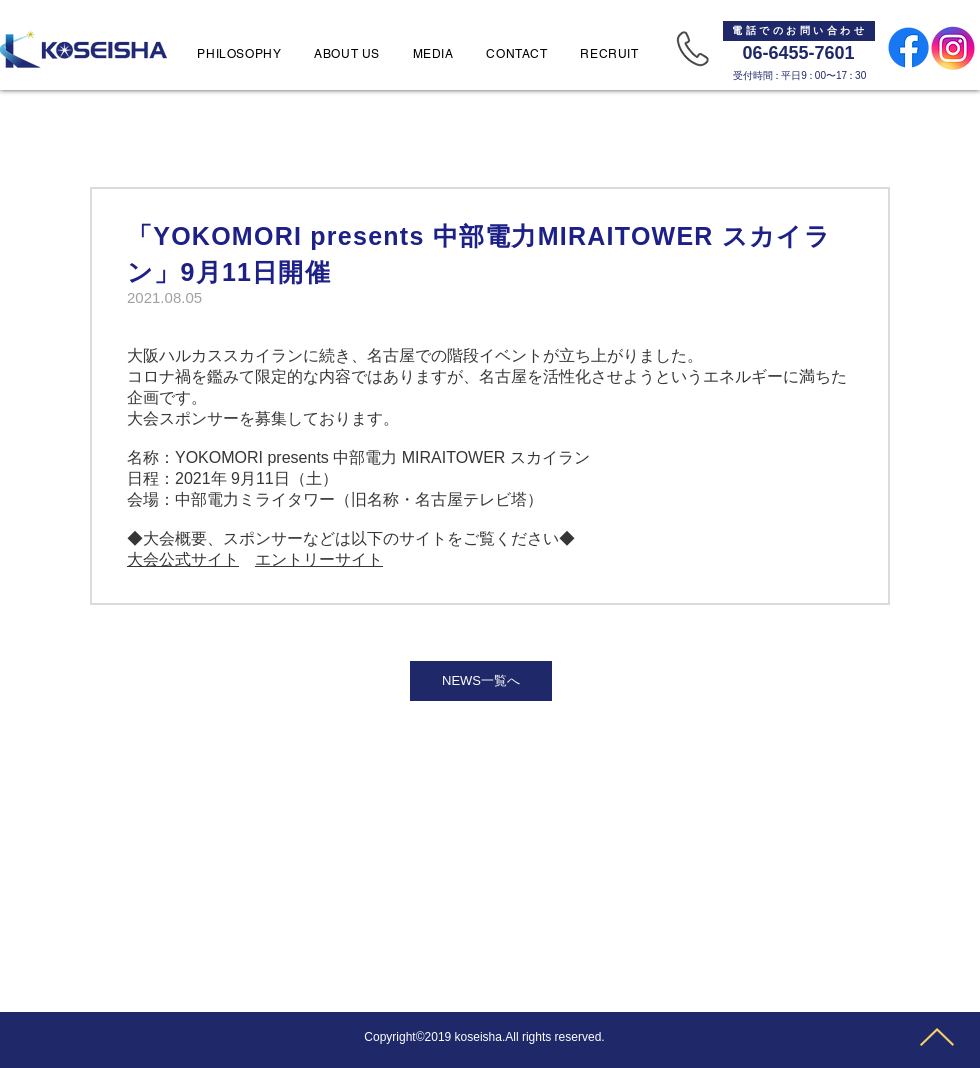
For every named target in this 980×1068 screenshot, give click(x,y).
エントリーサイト (319, 559)
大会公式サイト (183, 559)
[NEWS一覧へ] (481, 681)
